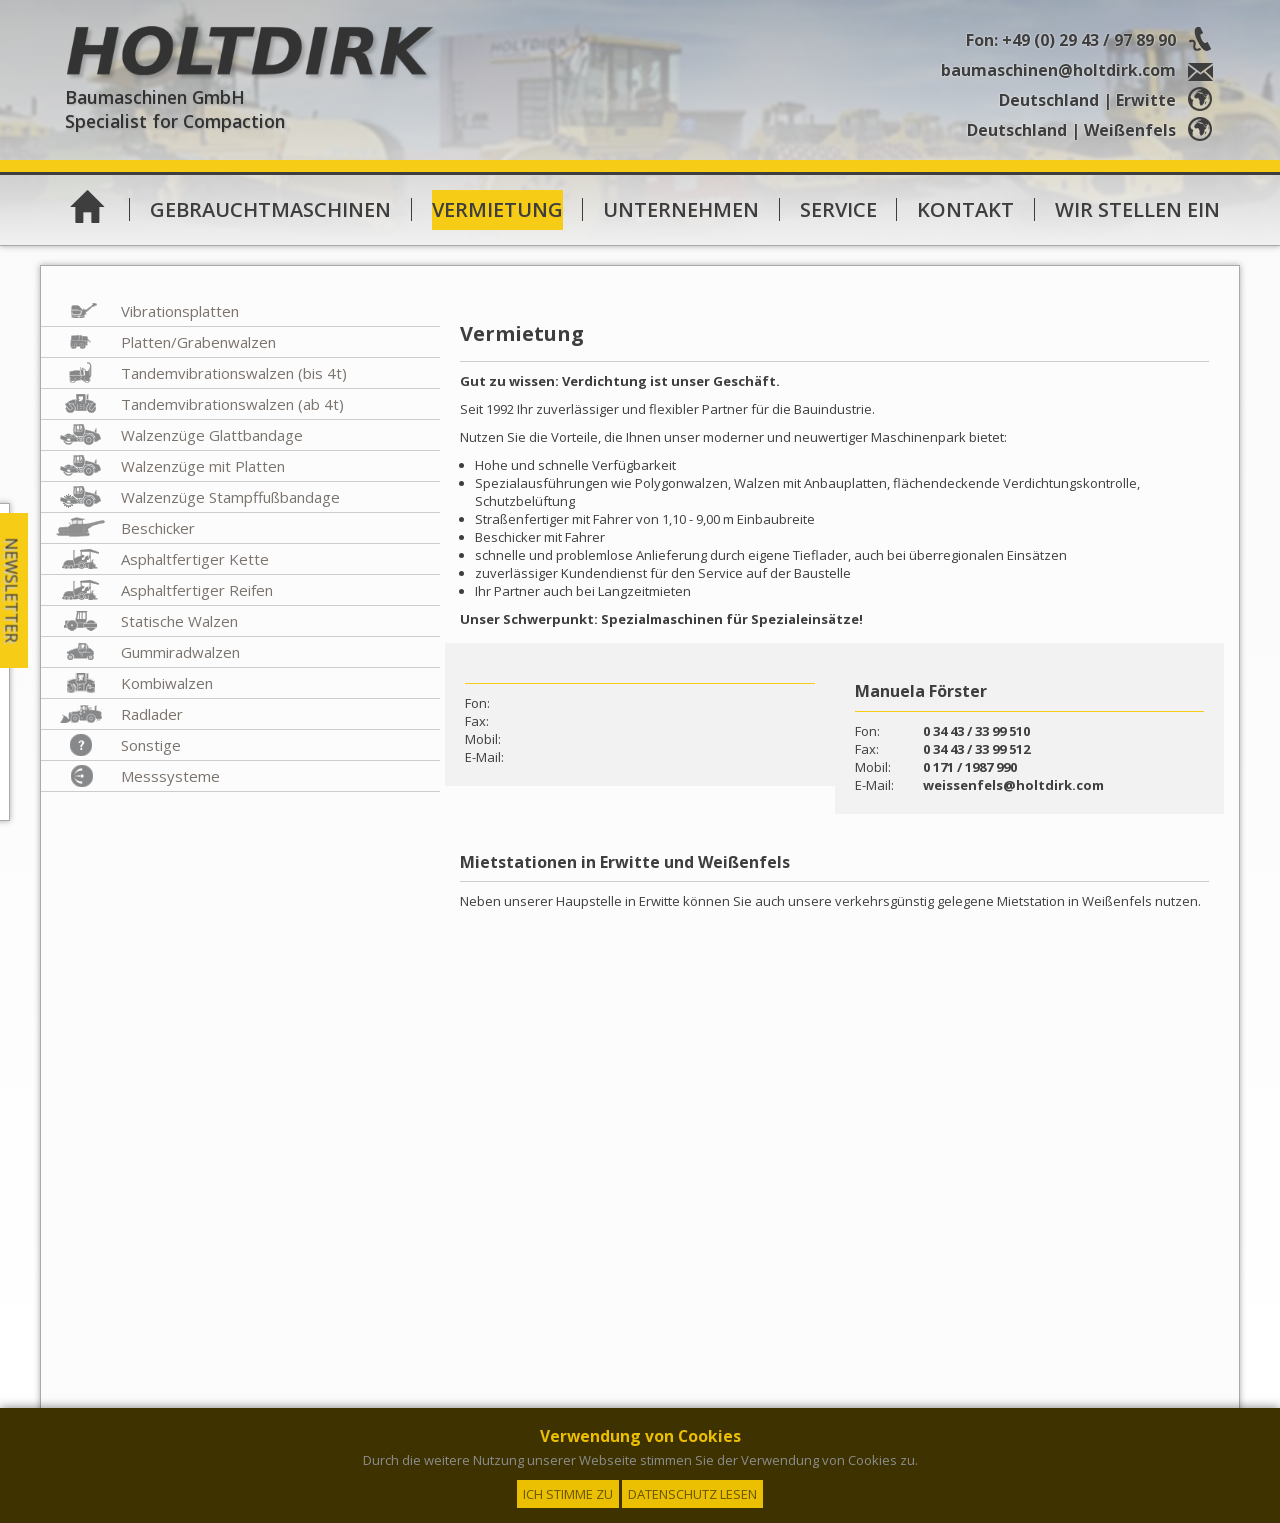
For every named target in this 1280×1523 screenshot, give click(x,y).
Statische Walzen (179, 621)
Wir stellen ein (1137, 209)
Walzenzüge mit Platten (203, 466)
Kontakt (965, 209)
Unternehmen (681, 209)
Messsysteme (170, 776)
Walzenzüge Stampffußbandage (230, 497)
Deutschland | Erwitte (1109, 100)
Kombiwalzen (167, 683)
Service (838, 209)
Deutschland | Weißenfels (1093, 130)
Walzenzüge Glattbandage (212, 435)
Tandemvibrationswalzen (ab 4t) (232, 404)
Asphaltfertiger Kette (195, 559)
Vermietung (497, 209)
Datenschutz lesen (692, 1494)
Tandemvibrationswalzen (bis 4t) (234, 373)
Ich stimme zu (568, 1494)
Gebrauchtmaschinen (270, 209)
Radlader (152, 714)
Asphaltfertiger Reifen (197, 590)
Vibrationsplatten (180, 311)
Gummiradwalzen (180, 652)
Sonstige (151, 745)
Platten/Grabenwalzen (198, 342)
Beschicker (158, 528)
